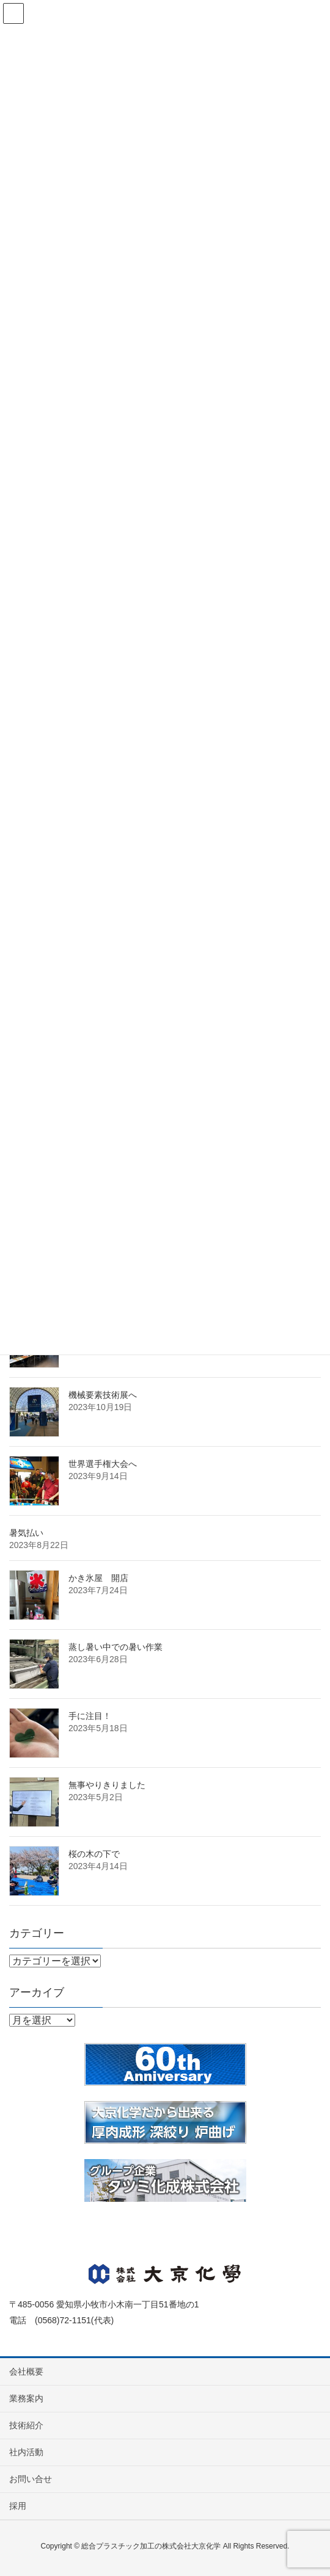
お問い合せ (30, 2479)
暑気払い (26, 1533)
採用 (17, 2506)
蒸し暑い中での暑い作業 (115, 1647)
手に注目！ (89, 1716)
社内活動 (26, 2452)
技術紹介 (26, 2425)
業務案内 (26, 2398)
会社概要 (26, 2371)
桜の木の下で (94, 1854)
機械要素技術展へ (102, 1395)
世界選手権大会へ (102, 1464)
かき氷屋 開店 (98, 1578)
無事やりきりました (106, 1785)
